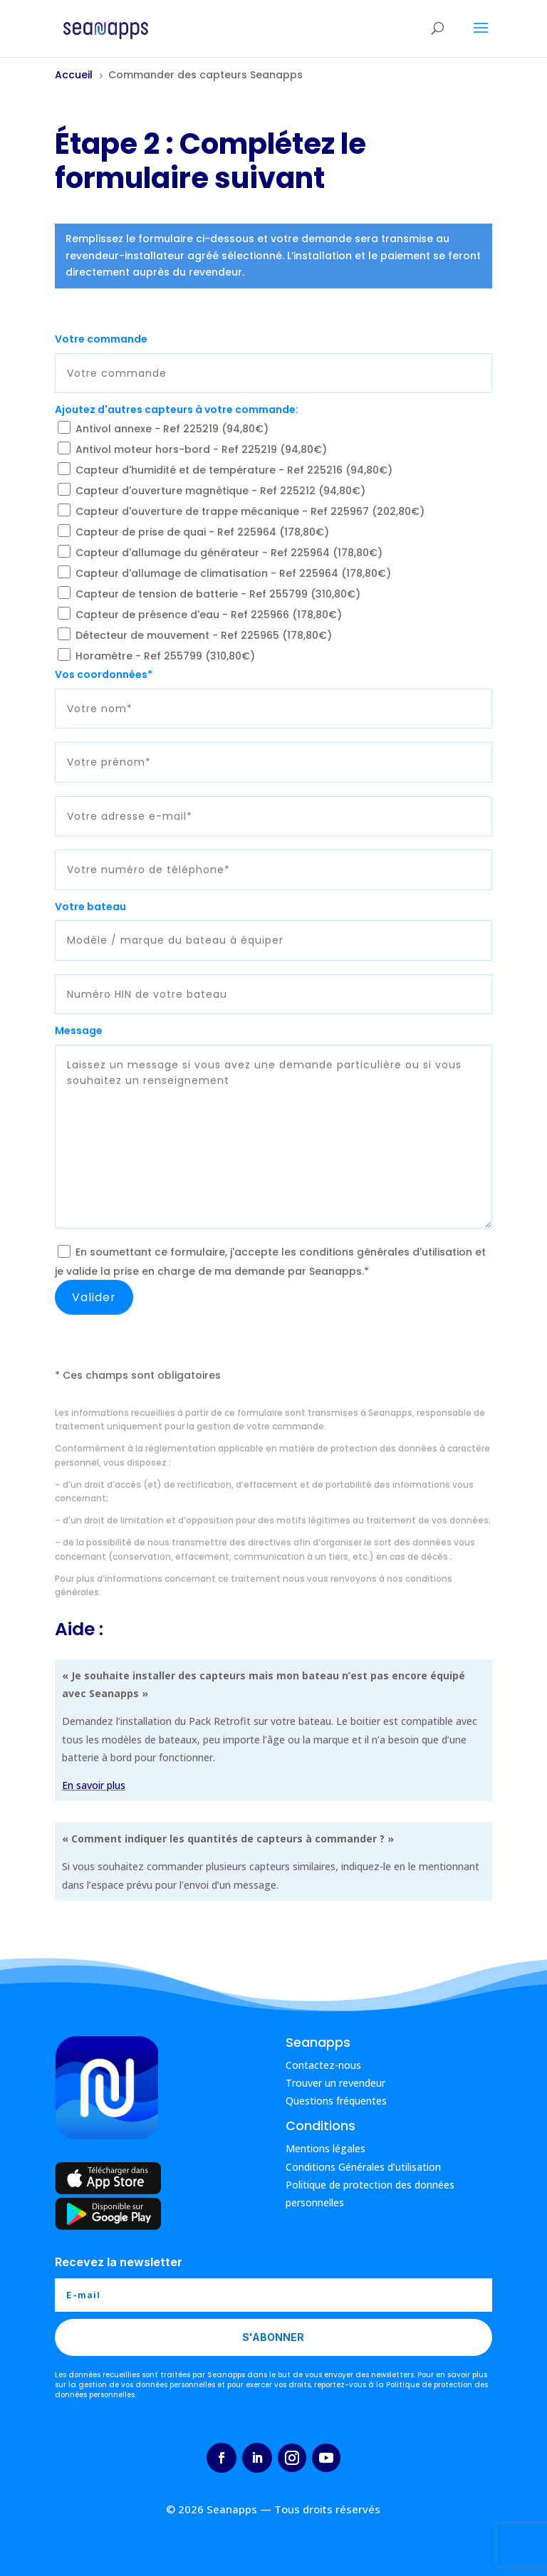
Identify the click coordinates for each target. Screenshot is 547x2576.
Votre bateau (90, 906)
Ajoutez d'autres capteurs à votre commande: (176, 409)
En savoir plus (93, 1785)
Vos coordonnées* (103, 674)
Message (79, 1030)
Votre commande (101, 339)
